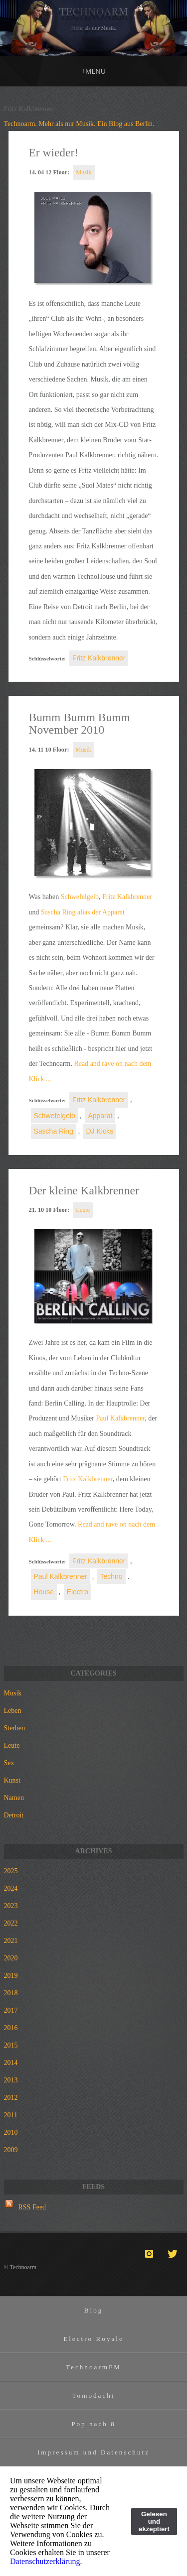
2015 (11, 2045)
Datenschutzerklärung (45, 2561)
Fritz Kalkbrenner (99, 658)
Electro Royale (93, 2338)
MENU (93, 71)
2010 (11, 2132)
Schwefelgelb (80, 897)
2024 (11, 1888)
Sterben (14, 1728)
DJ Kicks (99, 1131)
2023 (11, 1906)
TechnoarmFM (93, 2367)
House (44, 1592)
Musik (83, 172)
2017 (11, 2010)
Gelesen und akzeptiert (154, 2521)
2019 (11, 1975)
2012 (11, 2097)
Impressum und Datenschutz (93, 2452)
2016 (11, 2028)
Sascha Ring (53, 1131)
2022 (11, 1923)
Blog (93, 2310)
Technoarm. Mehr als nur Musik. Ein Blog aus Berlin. (79, 124)
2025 (11, 1871)
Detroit (14, 1815)
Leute (83, 1209)
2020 (11, 1958)
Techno (111, 1576)
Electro (78, 1592)
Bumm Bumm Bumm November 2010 (79, 724)
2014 (11, 2062)
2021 (11, 1940)
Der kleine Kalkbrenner (84, 1190)
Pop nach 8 (93, 2424)
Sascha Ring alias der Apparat (83, 912)
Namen (14, 1798)
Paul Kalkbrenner (120, 1418)
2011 (10, 2115)
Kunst (12, 1780)
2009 (11, 2150)
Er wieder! (54, 152)
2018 (11, 1993)
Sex (9, 1763)
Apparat (100, 1116)
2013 (11, 2080)
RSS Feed (32, 2207)
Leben (12, 1710)
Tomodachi (93, 2395)
